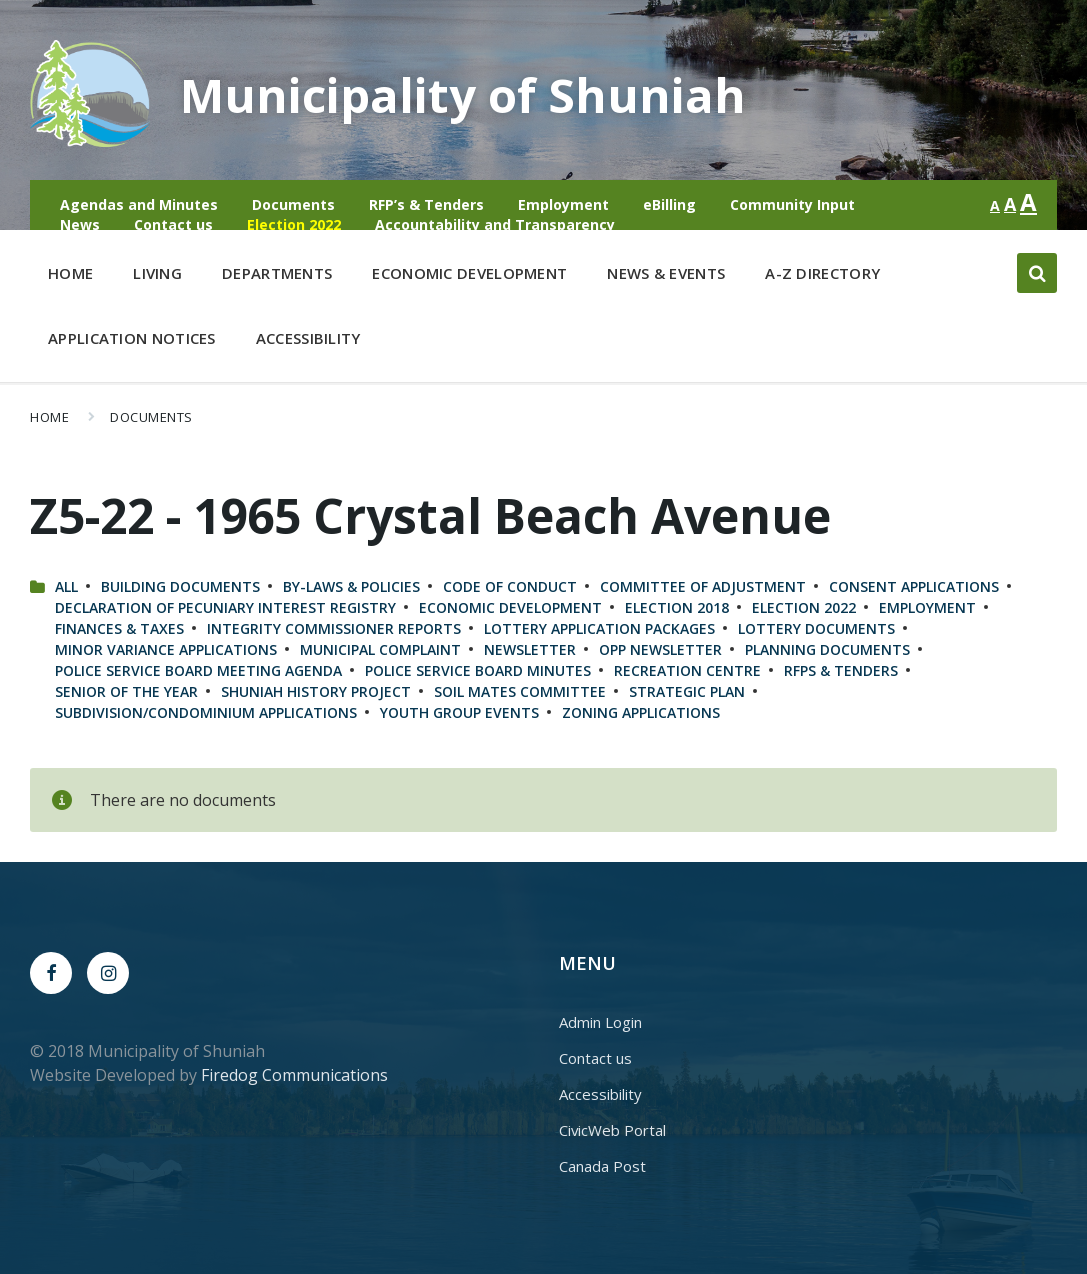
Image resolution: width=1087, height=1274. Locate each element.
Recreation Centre (687, 670)
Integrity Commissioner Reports (334, 628)
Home (70, 273)
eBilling (669, 204)
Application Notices (132, 338)
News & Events (666, 273)
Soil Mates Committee (520, 691)
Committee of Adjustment (703, 586)
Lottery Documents (816, 628)
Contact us (173, 224)
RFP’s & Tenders (426, 204)
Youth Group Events (459, 712)
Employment (563, 204)
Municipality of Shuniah (463, 94)
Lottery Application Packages (599, 628)
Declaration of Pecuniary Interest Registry (225, 607)
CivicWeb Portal (612, 1130)
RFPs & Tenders (841, 670)
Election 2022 (294, 224)
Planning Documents (827, 649)
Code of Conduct (510, 586)
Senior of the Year (126, 691)
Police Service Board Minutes (478, 670)
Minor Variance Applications (166, 649)
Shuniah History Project (316, 691)
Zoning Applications (641, 712)
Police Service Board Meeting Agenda (198, 670)
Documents (293, 204)
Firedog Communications (294, 1075)
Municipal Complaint (380, 649)
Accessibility (308, 338)
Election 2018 (677, 607)
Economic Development (469, 277)
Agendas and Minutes (139, 204)
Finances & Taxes (119, 628)
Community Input (792, 204)
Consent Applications (914, 586)
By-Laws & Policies (351, 586)
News (80, 224)
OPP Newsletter (660, 649)
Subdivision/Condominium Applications (206, 712)
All (66, 586)
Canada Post (602, 1166)
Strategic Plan (687, 691)
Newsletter (530, 649)
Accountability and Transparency (495, 224)
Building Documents (180, 586)
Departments (277, 277)
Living (157, 277)
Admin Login (600, 1022)
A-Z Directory (822, 273)
